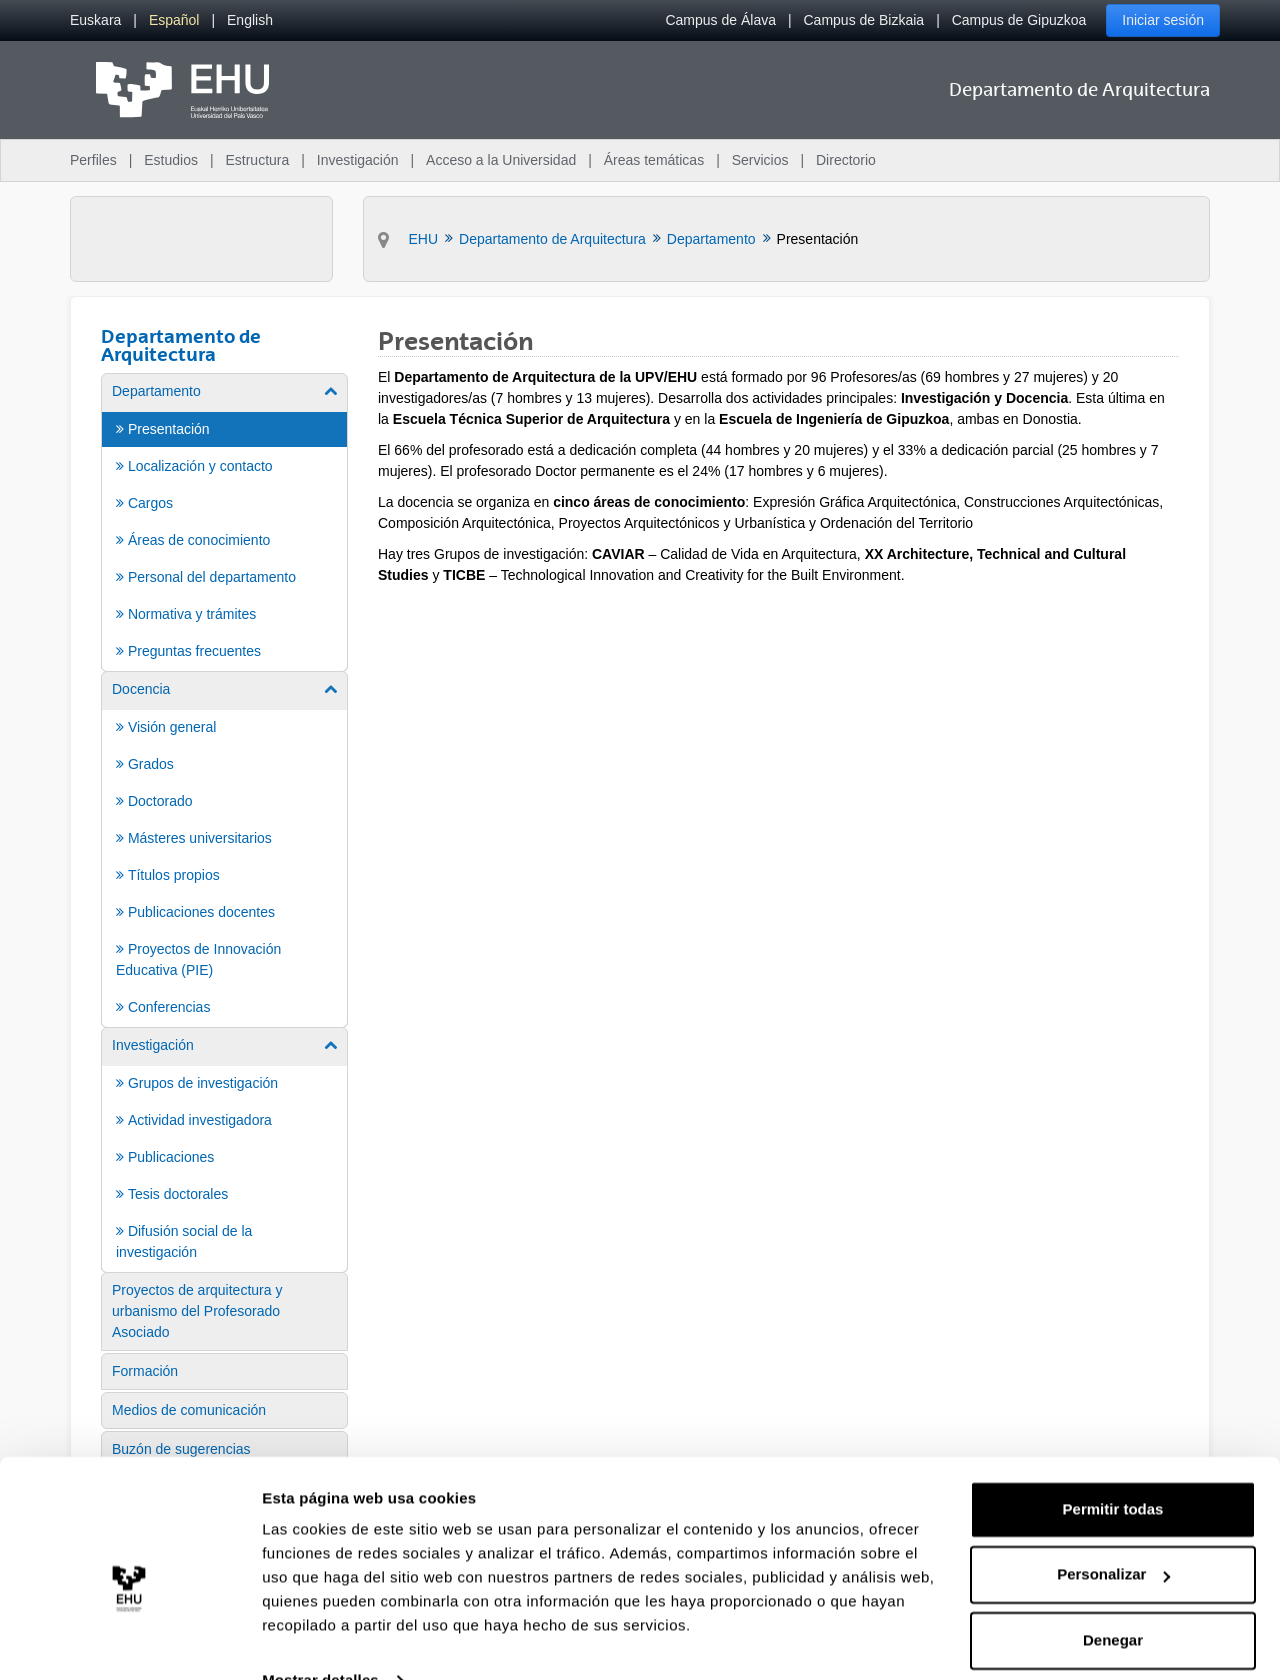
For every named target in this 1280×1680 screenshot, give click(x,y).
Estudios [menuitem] (171, 160)
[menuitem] (95, 20)
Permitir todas (1113, 1469)
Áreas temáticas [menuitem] (654, 160)
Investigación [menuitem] (358, 160)
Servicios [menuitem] (760, 160)
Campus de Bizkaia (864, 20)
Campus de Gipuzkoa (1019, 20)
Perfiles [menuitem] (93, 160)
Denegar (1113, 1600)
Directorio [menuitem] (846, 160)
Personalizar (1113, 1534)
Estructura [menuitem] (257, 160)
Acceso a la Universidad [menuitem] (501, 160)
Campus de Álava (720, 20)
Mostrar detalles (320, 1640)
